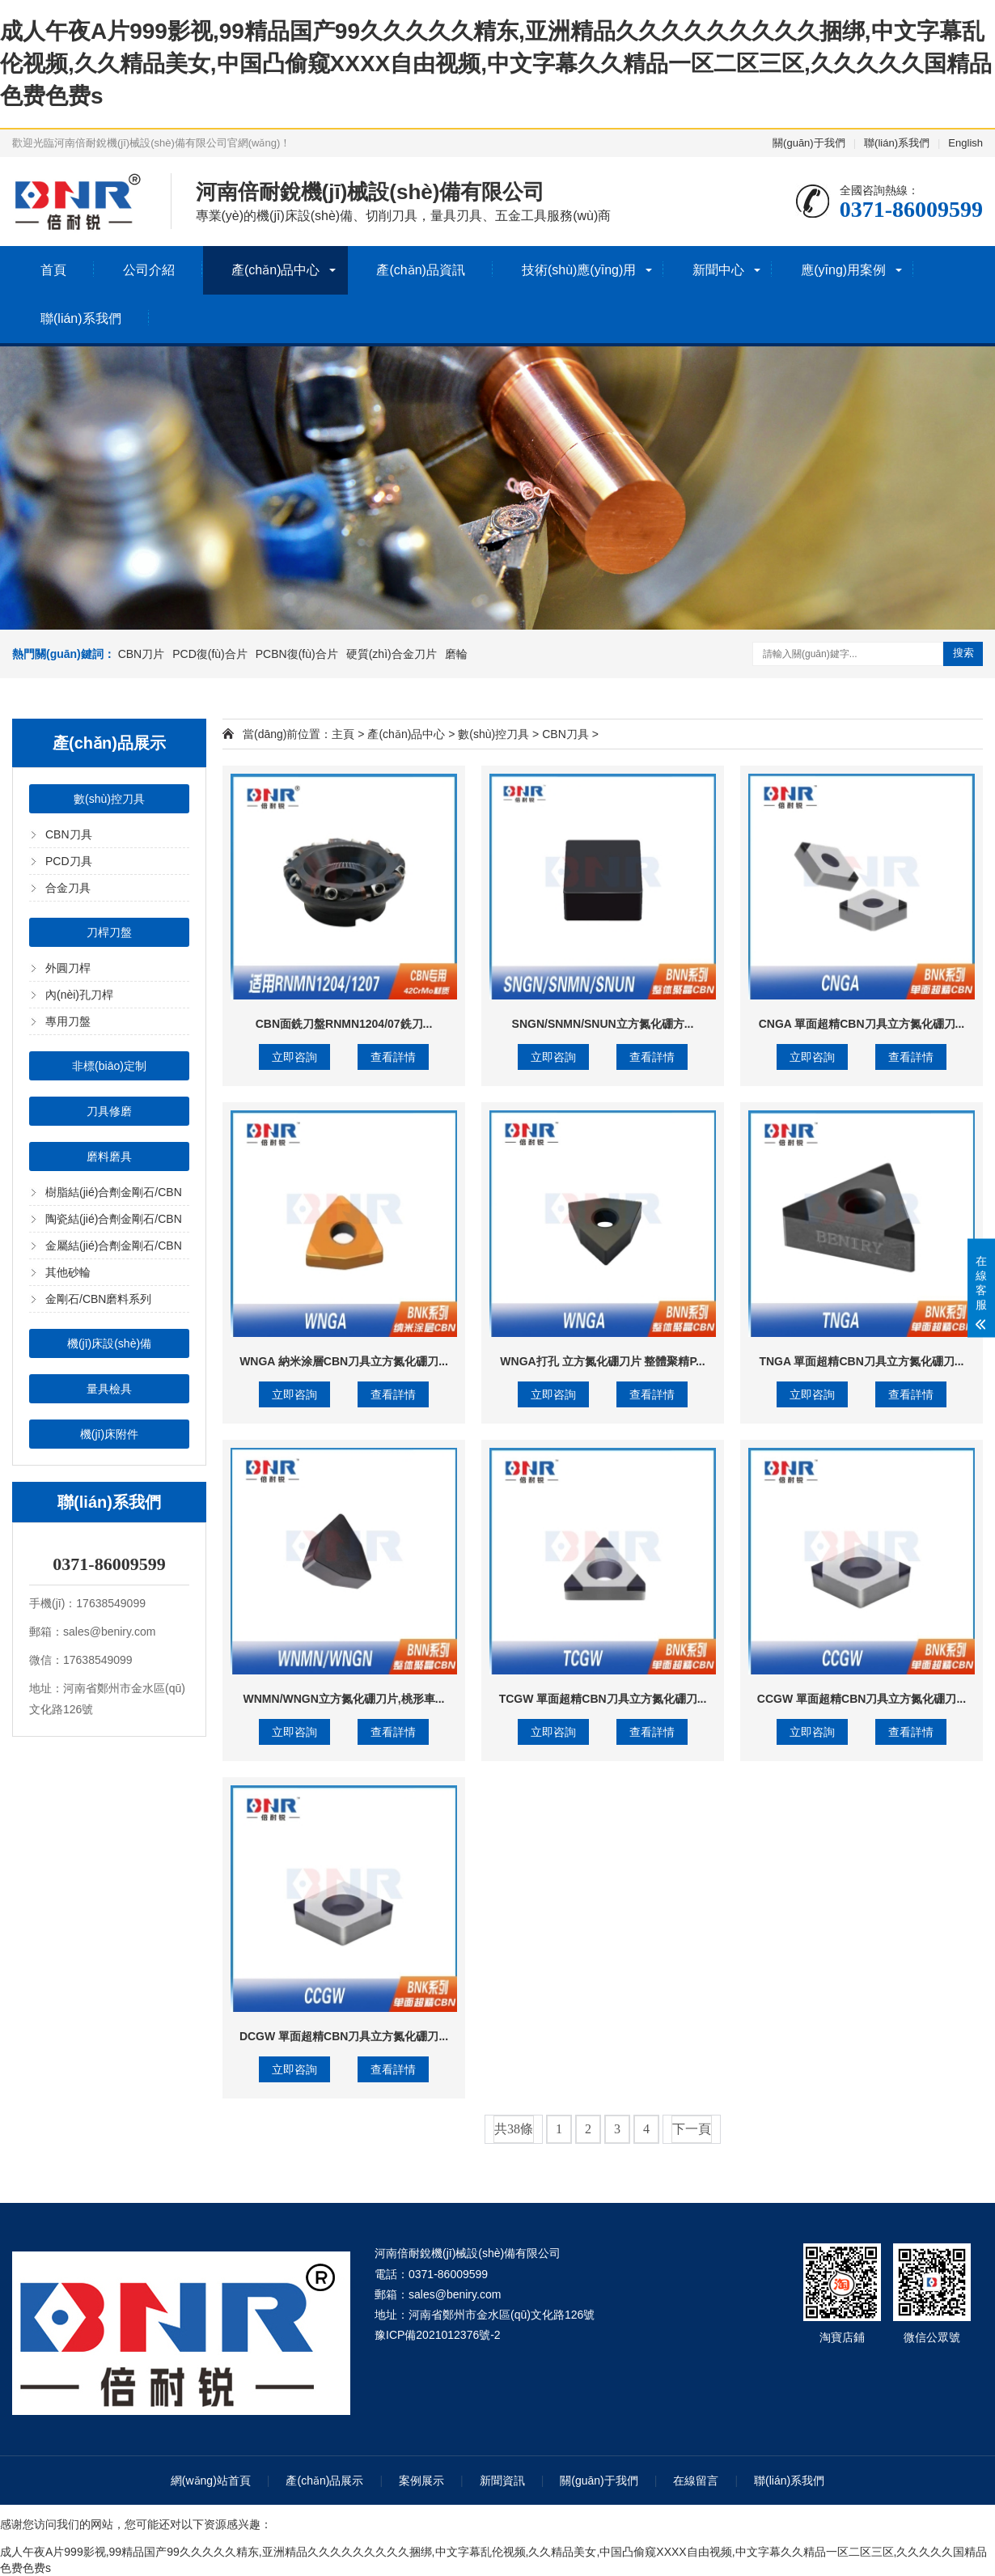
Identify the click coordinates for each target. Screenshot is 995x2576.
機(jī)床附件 (109, 1434)
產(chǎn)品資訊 (420, 270)
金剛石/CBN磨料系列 (98, 1298)
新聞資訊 (502, 2480)
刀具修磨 (109, 1111)
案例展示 (421, 2480)
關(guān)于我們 (809, 143)
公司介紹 (149, 270)
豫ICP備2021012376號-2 (438, 2334)
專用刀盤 (68, 1021)
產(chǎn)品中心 (275, 270)
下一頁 (691, 2129)
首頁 (53, 270)
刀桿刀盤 (109, 932)
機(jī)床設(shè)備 (109, 1343)
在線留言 (695, 2480)
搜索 (963, 653)
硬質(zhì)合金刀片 (391, 653)
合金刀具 (68, 887)
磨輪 (456, 653)
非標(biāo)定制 (109, 1065)
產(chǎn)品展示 (324, 2480)
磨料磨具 (109, 1156)
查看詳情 (393, 1056)
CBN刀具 (68, 834)
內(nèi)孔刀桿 (79, 994)
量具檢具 (109, 1388)
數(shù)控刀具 (109, 798)
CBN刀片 (141, 653)
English (965, 143)
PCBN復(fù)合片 (297, 653)
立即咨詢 (294, 1056)
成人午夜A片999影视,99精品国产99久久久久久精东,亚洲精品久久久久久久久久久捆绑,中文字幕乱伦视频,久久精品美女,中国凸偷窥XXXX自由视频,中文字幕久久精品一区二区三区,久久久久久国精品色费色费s (496, 63)
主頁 (343, 734)
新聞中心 (718, 270)
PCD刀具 (68, 861)
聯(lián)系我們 (896, 143)
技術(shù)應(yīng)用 (579, 270)
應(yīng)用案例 (843, 270)
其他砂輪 (68, 1272)
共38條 (513, 2129)
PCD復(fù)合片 (210, 653)
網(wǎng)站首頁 (211, 2480)
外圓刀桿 (68, 967)
